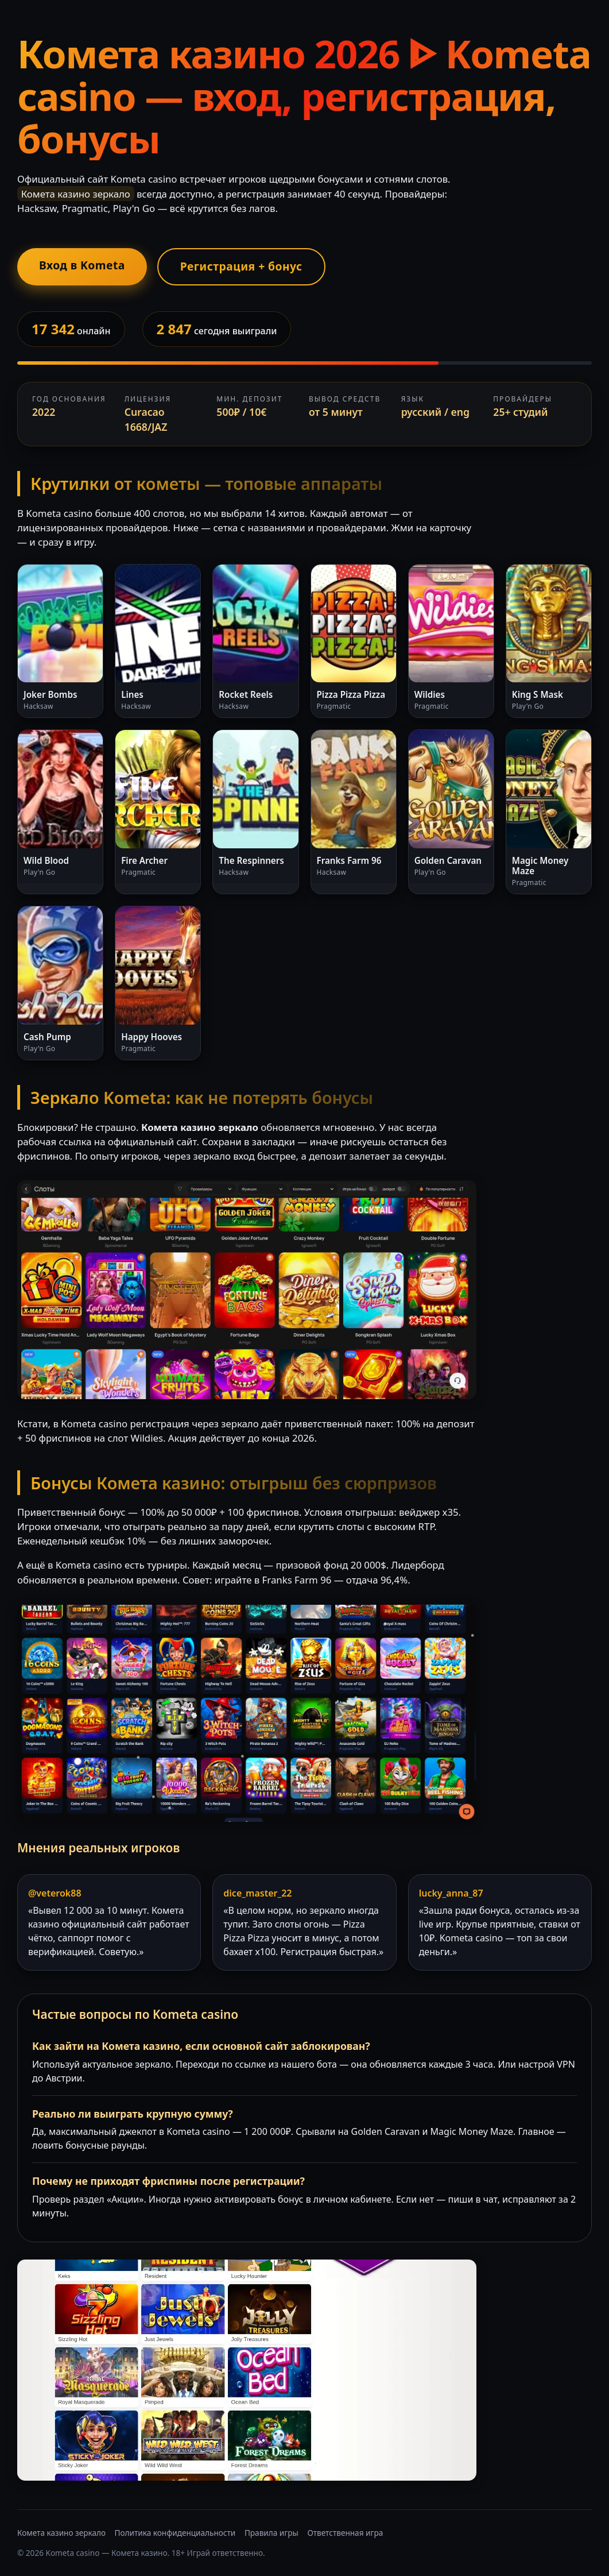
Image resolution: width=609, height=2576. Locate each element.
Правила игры (271, 2532)
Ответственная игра (345, 2532)
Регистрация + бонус (241, 266)
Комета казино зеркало (61, 2532)
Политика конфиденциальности (175, 2532)
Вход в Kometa (82, 265)
